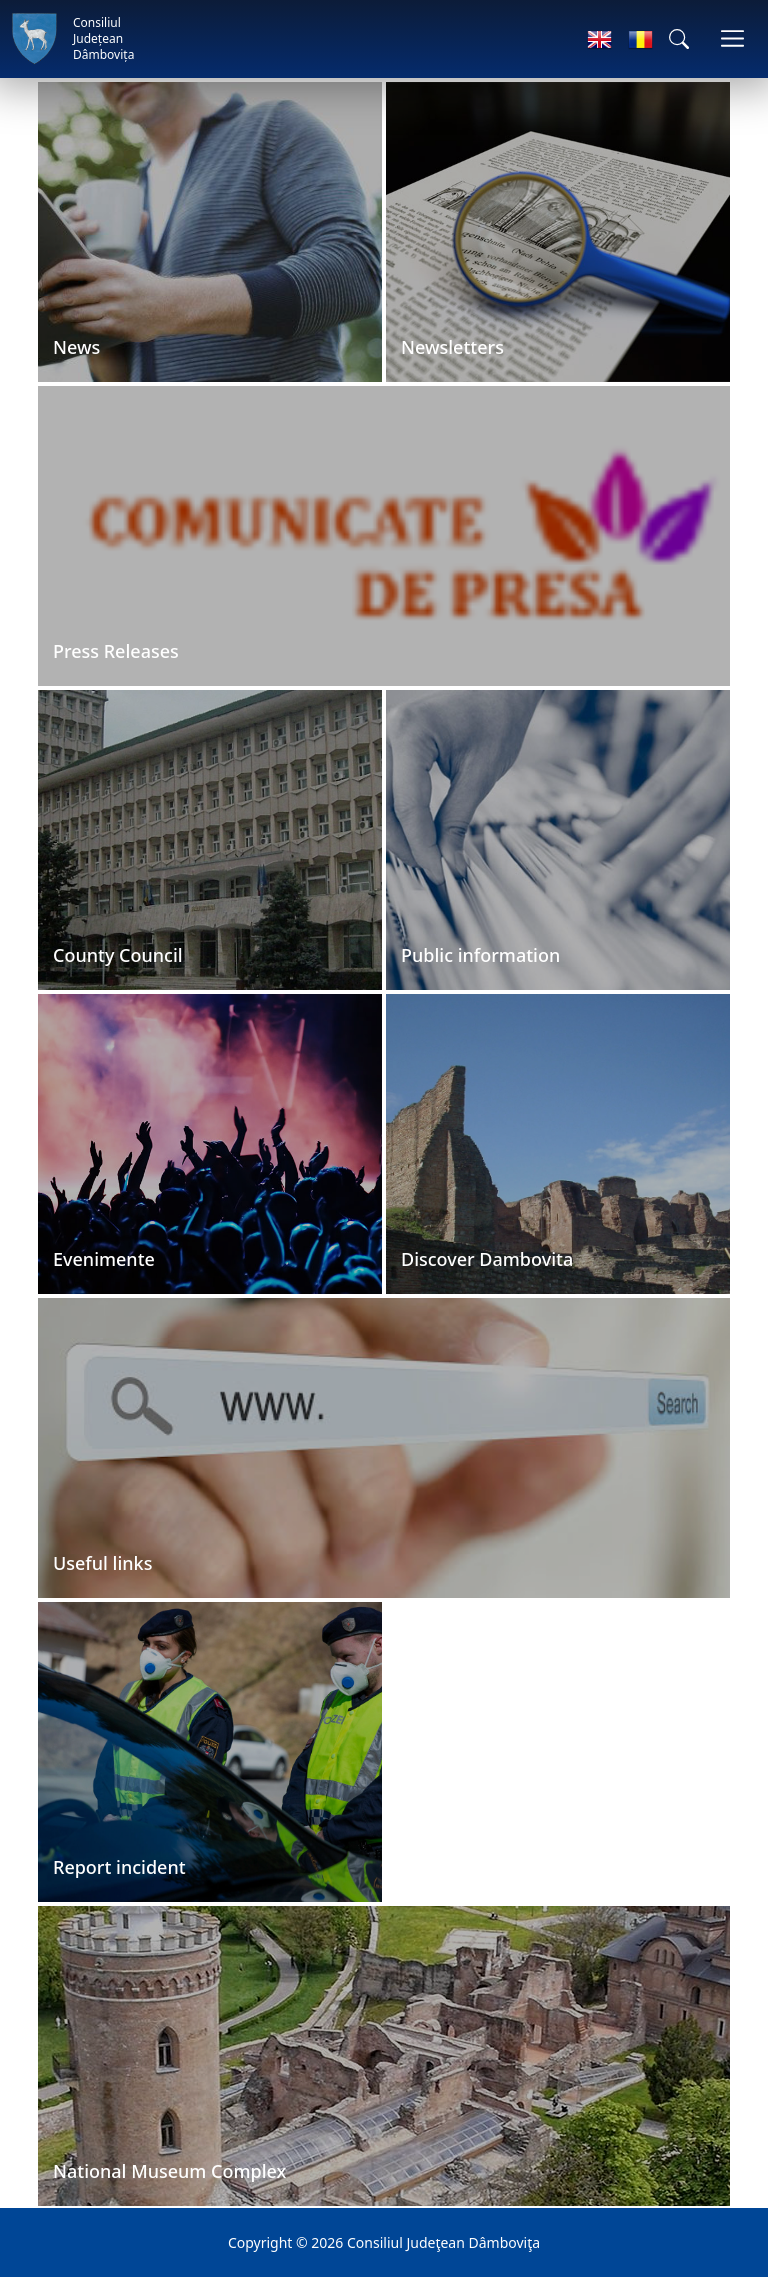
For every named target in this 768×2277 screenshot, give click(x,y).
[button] (679, 39)
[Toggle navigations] (732, 38)
